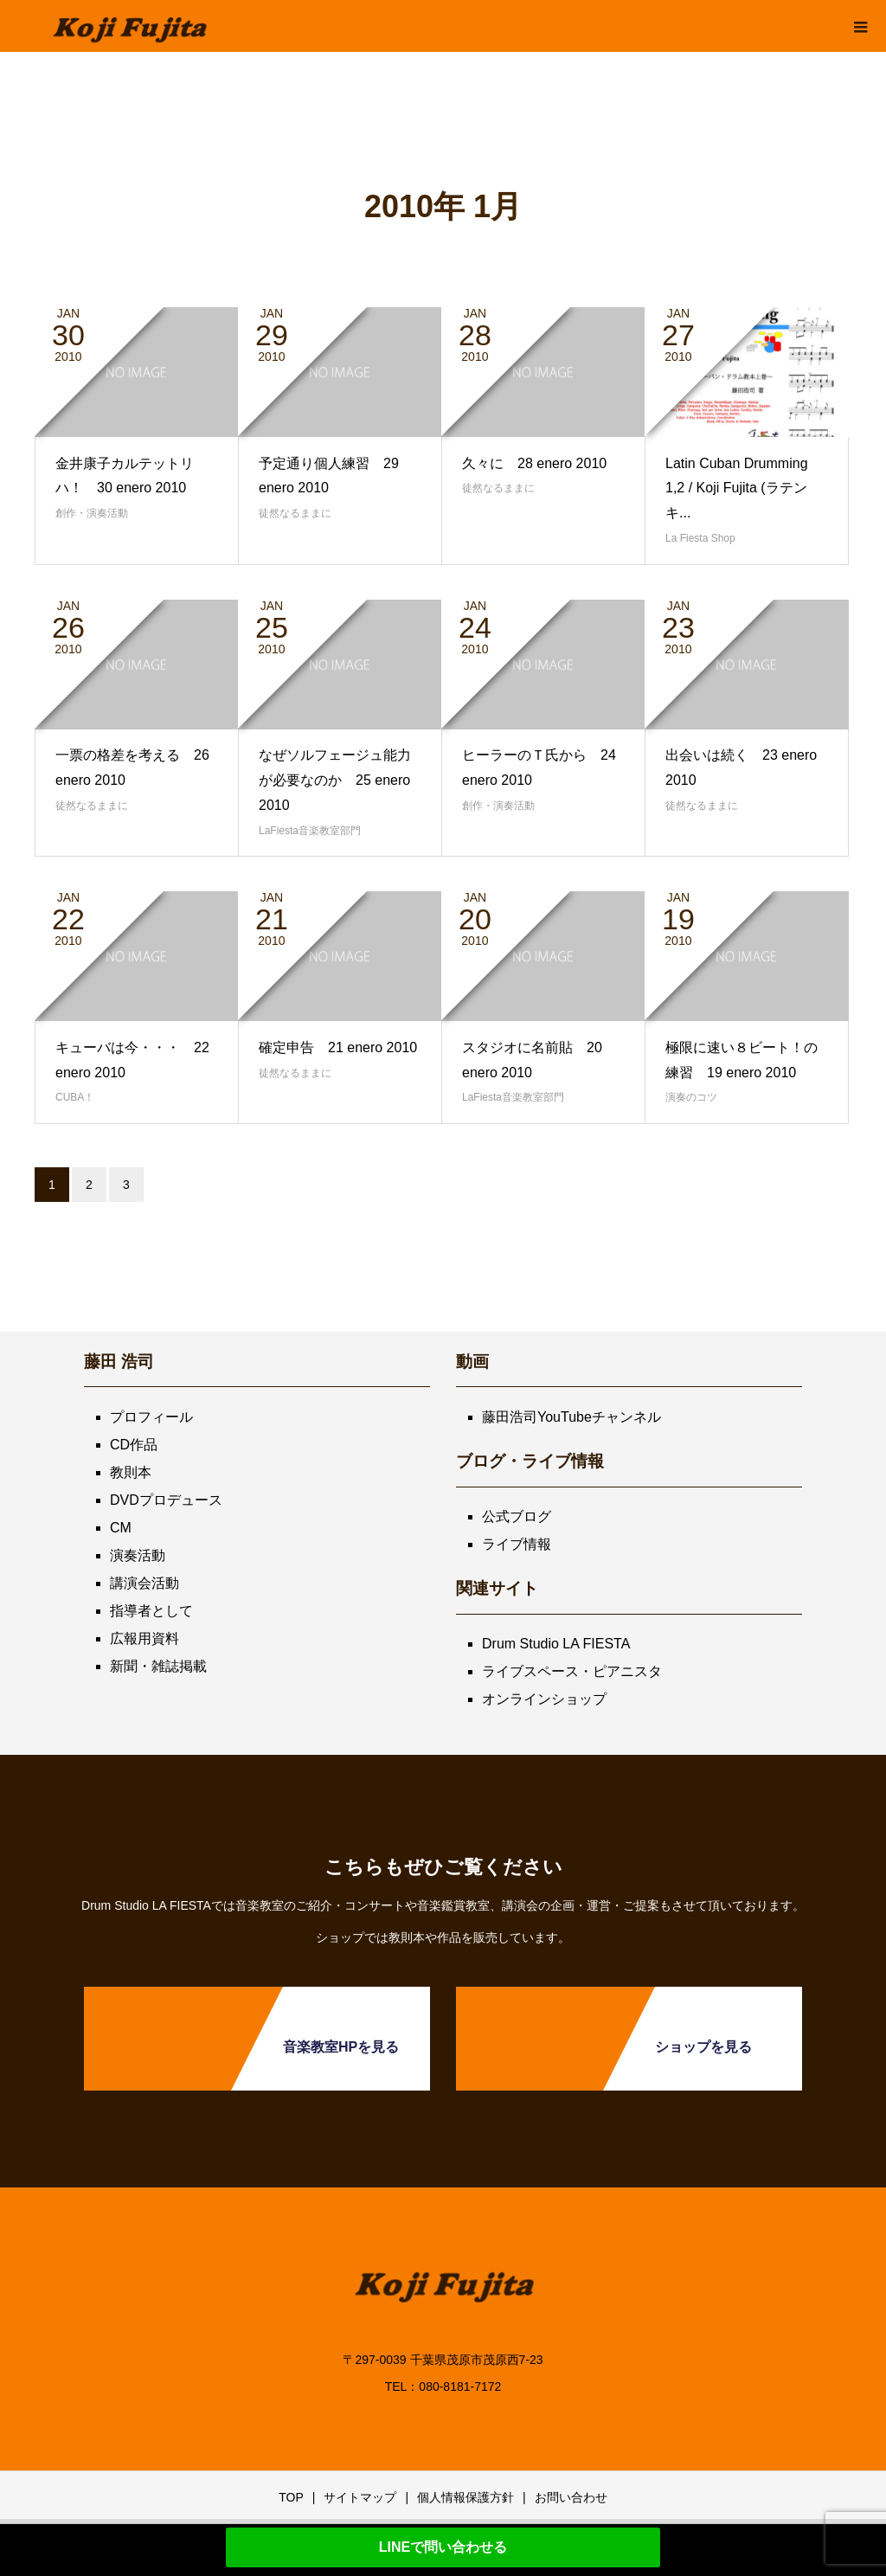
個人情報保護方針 (465, 2497)
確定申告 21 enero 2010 (338, 1047)
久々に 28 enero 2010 (534, 463)
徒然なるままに (295, 513)
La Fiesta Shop (700, 538)
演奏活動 (137, 1555)
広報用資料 (144, 1638)
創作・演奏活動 (91, 513)
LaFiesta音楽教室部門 (310, 831)
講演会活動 (144, 1583)
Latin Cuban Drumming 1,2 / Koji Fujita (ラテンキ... (736, 488)
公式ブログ (516, 1516)
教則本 (130, 1472)
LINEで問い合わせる (443, 2547)
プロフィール (151, 1417)
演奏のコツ (691, 1097)
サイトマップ (360, 2497)
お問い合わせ (571, 2497)
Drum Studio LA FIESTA (556, 1643)
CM (121, 1527)
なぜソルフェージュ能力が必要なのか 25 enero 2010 (335, 780)
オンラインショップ (544, 1699)
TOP (291, 2497)
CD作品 (133, 1444)
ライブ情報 (516, 1544)
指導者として (151, 1610)
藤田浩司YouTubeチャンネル (571, 1417)
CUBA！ (74, 1097)
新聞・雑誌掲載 (158, 1666)
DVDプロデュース (166, 1500)
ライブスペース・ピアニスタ (572, 1671)
